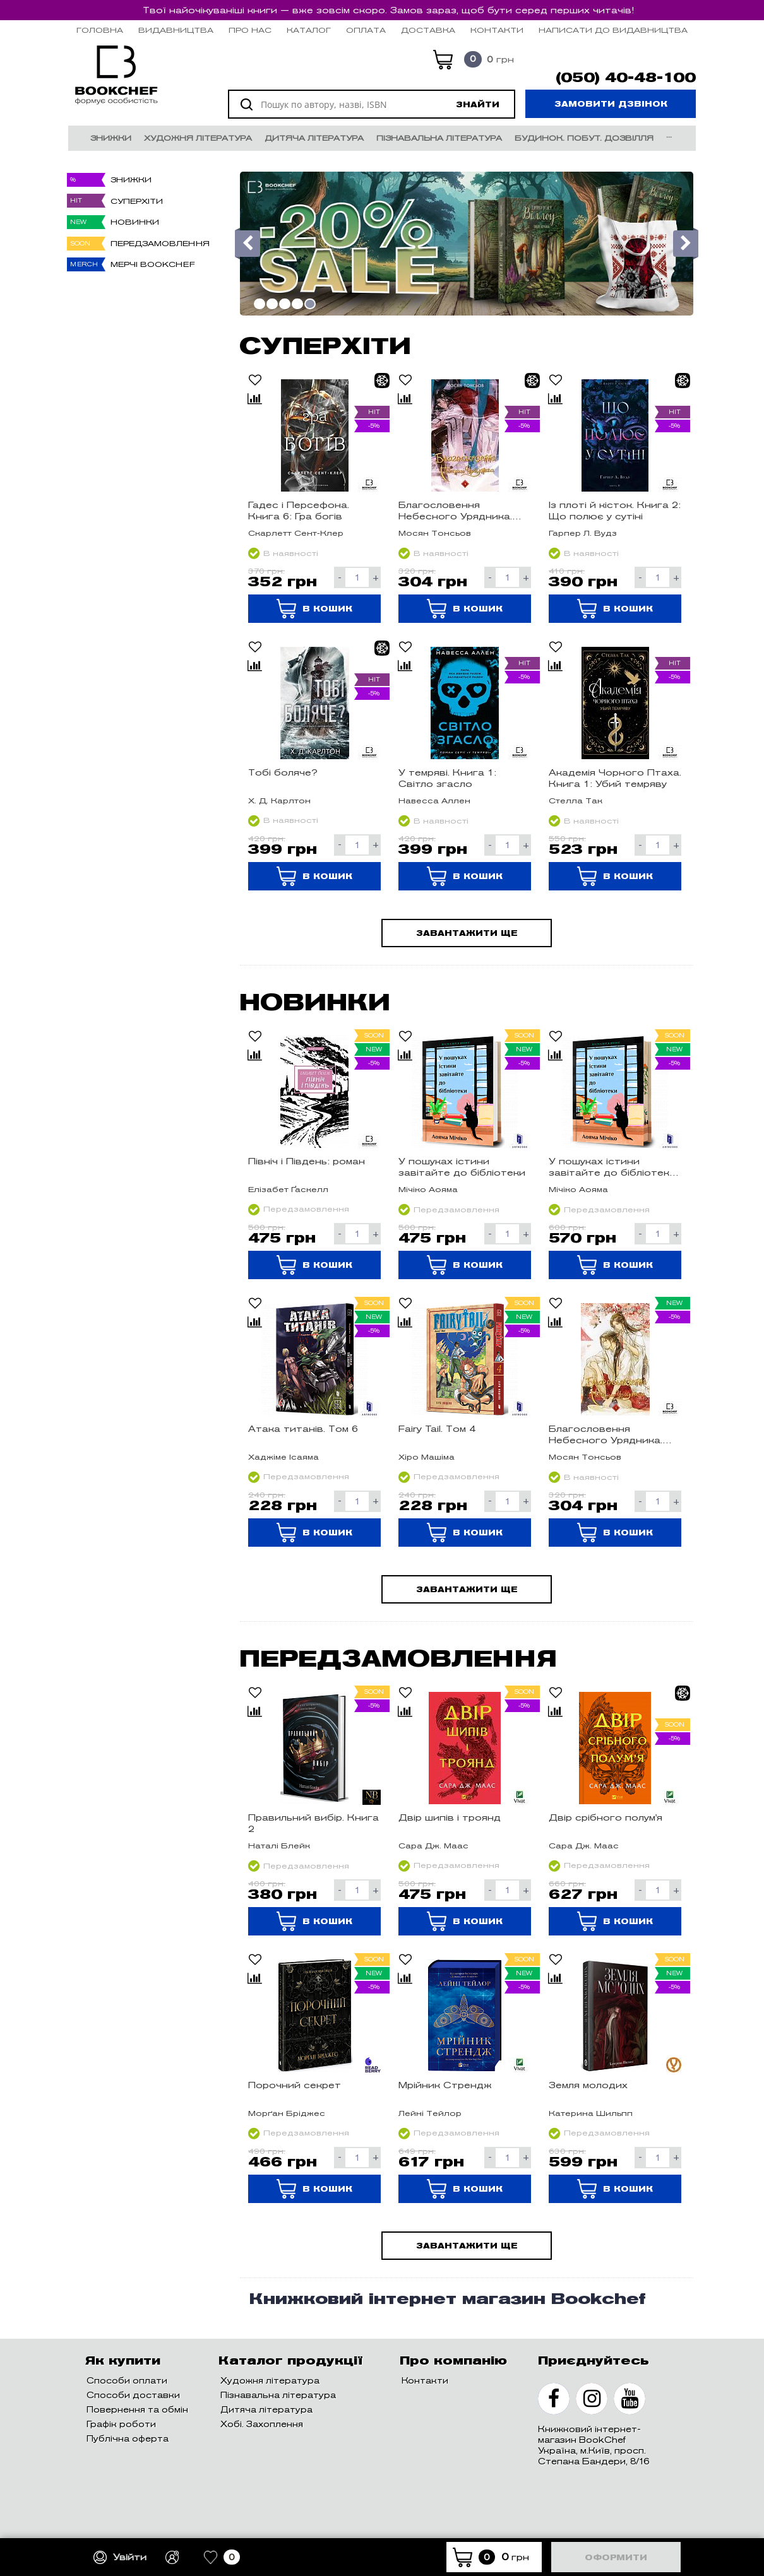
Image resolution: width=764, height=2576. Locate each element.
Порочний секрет (294, 2085)
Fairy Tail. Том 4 (436, 1428)
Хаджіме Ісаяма (283, 1457)
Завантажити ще (467, 933)
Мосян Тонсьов (434, 533)
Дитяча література (314, 138)
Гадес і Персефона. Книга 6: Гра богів (298, 510)
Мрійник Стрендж (445, 2085)
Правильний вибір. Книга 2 (313, 1823)
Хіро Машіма (426, 1457)
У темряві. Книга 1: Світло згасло (447, 778)
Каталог (309, 30)
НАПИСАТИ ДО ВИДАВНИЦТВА (613, 30)
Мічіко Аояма (428, 1189)
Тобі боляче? (283, 772)
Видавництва (175, 30)
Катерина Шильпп (591, 2113)
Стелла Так (575, 800)
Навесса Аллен (434, 800)
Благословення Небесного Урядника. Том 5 (605, 1434)
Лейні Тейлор (430, 2113)
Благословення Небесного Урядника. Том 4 (455, 510)
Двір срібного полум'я (605, 1817)
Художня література (198, 138)
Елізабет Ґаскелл (288, 1189)
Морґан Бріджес (286, 2113)
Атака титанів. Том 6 (303, 1428)
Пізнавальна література (439, 138)
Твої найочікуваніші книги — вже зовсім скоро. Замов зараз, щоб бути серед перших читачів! (388, 10)
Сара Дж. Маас (433, 1845)
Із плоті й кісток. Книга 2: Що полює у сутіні (615, 510)
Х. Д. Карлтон (279, 800)
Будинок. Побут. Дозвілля (584, 138)
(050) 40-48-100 (626, 77)
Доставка (428, 30)
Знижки (110, 138)
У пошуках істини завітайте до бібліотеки (461, 1166)
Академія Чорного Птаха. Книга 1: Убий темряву (615, 778)
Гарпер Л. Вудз (583, 533)
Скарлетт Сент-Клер (295, 533)
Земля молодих (588, 2085)
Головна (99, 30)
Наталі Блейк (279, 1845)
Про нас (250, 30)
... (669, 134)
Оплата (366, 30)
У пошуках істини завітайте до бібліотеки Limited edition (612, 1166)
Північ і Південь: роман (306, 1161)
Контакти (496, 30)
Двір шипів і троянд (449, 1817)
